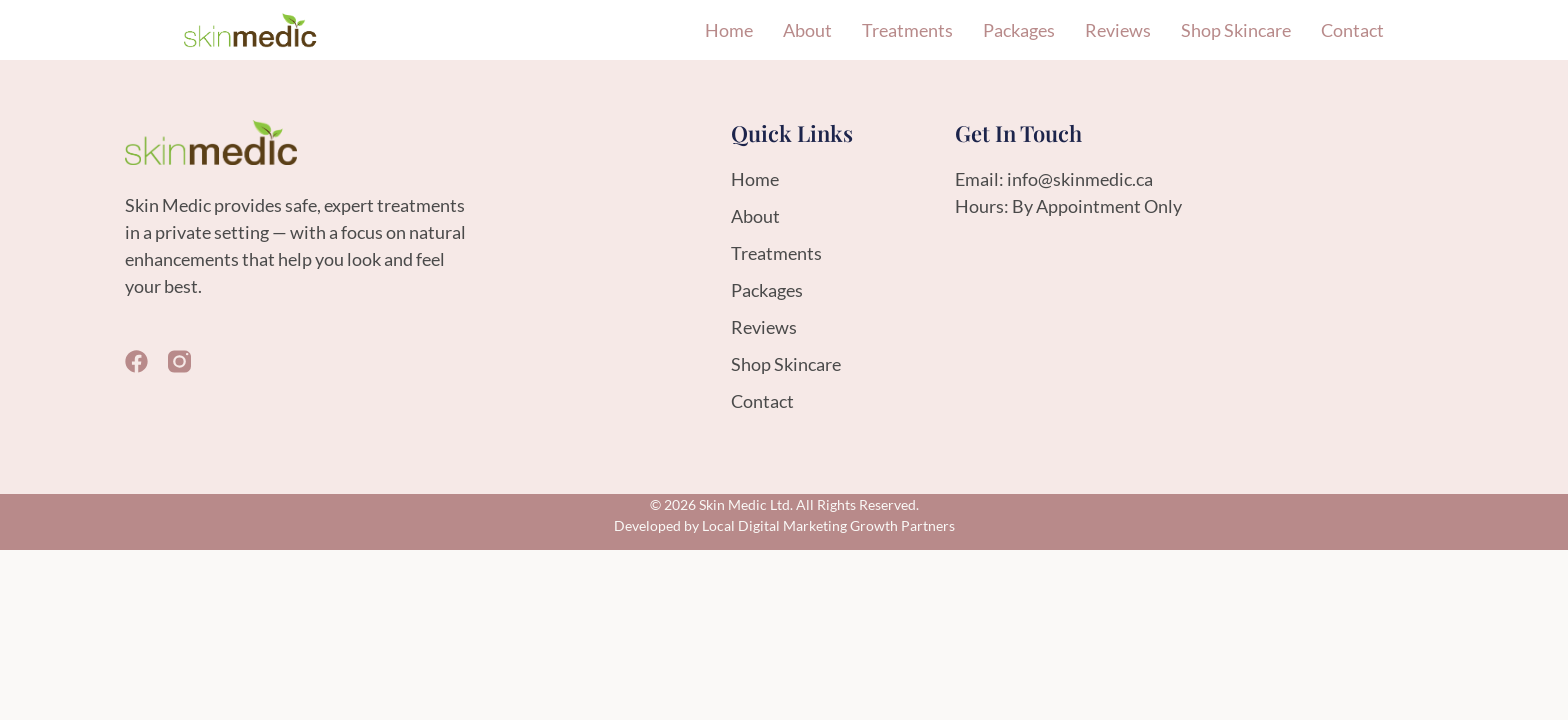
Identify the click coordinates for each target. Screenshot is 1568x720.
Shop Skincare (1236, 30)
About (807, 30)
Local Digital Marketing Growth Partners (828, 525)
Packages (1019, 30)
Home (729, 30)
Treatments (907, 30)
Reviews (1118, 30)
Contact (1352, 30)
